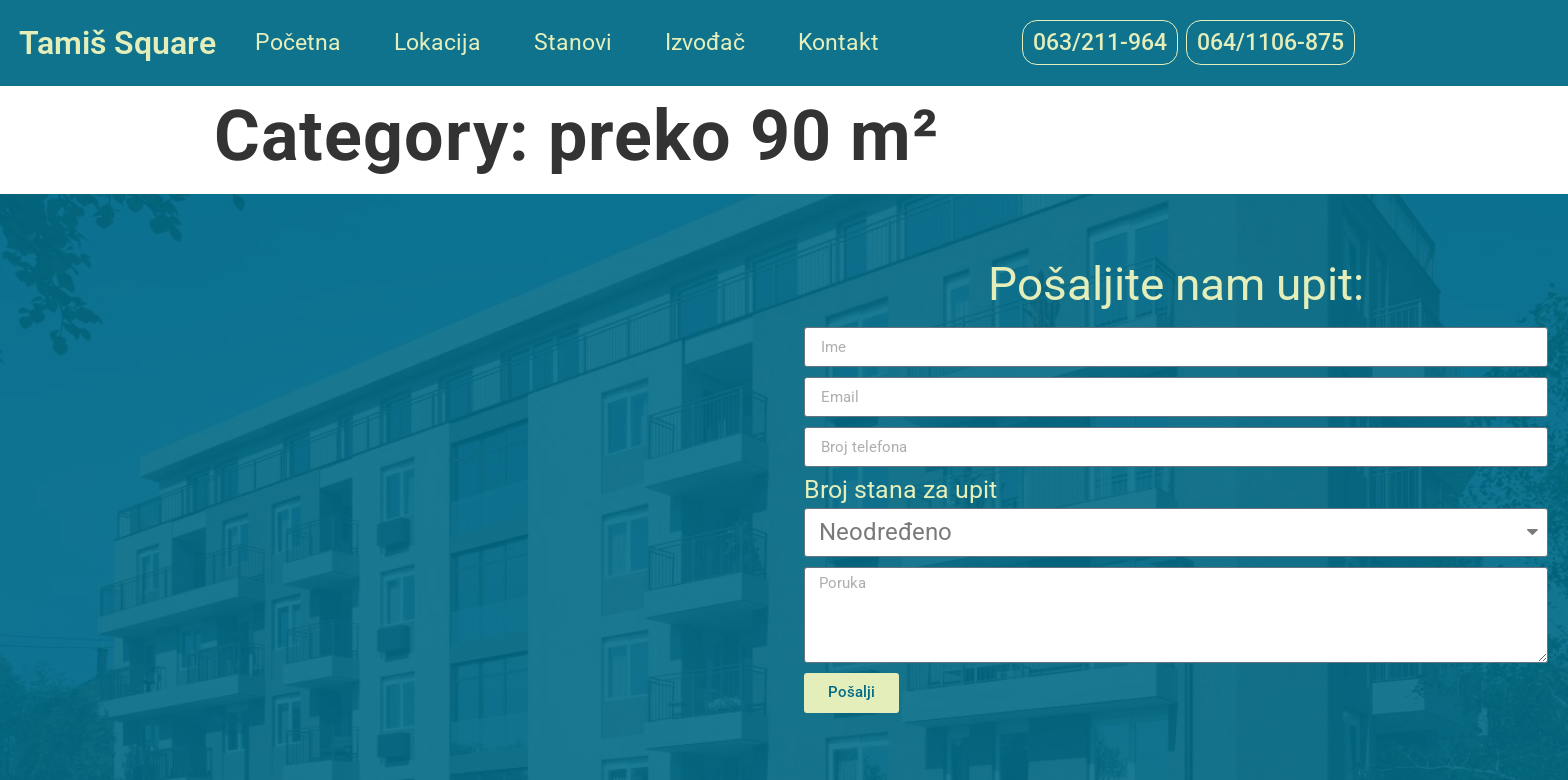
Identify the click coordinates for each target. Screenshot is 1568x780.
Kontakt (838, 42)
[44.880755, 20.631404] (392, 487)
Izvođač (705, 42)
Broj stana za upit (900, 490)
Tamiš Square (117, 43)
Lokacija (437, 42)
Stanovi (573, 42)
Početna (298, 42)
